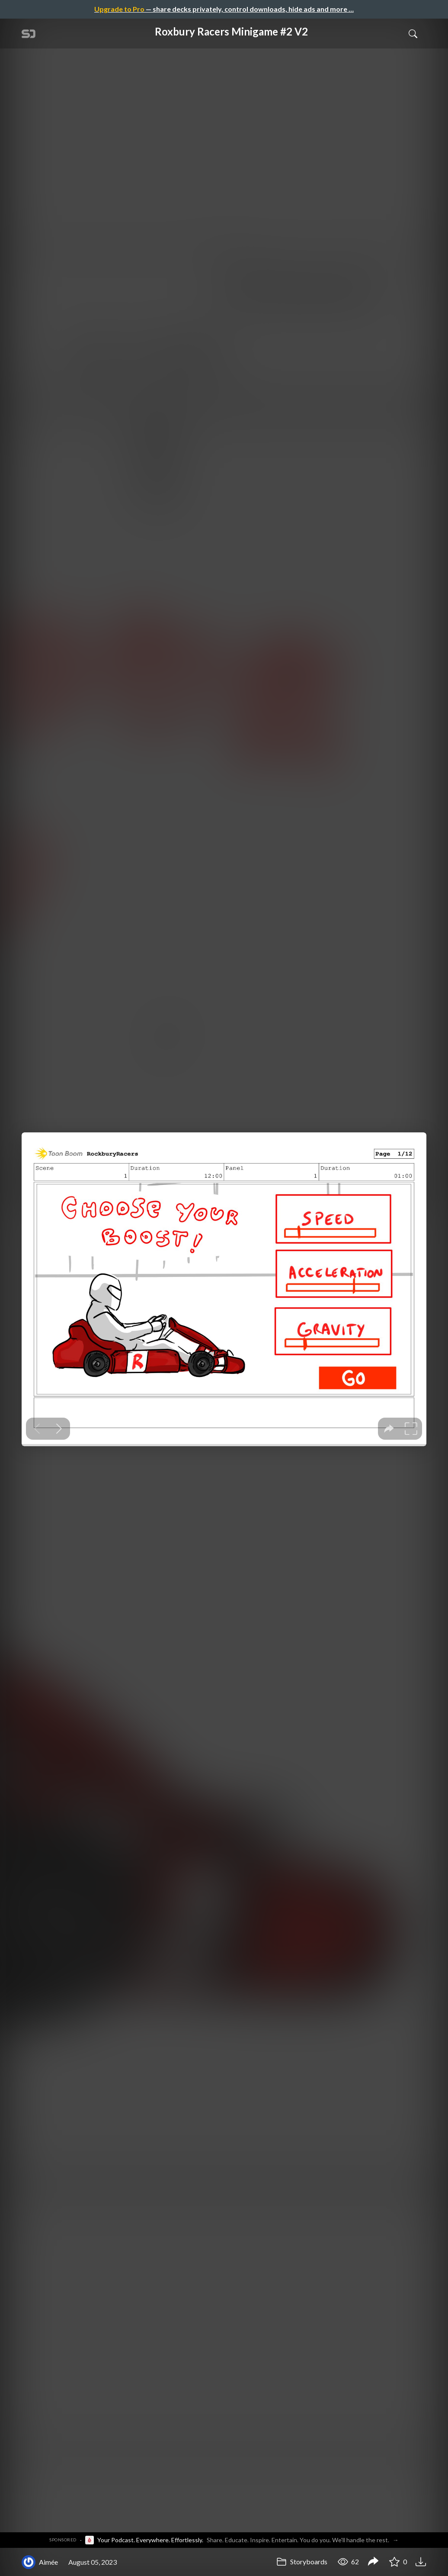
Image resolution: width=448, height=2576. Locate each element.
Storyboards (301, 2561)
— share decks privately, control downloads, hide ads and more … (224, 9)
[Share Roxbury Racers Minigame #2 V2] (373, 2562)
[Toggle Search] (413, 33)
